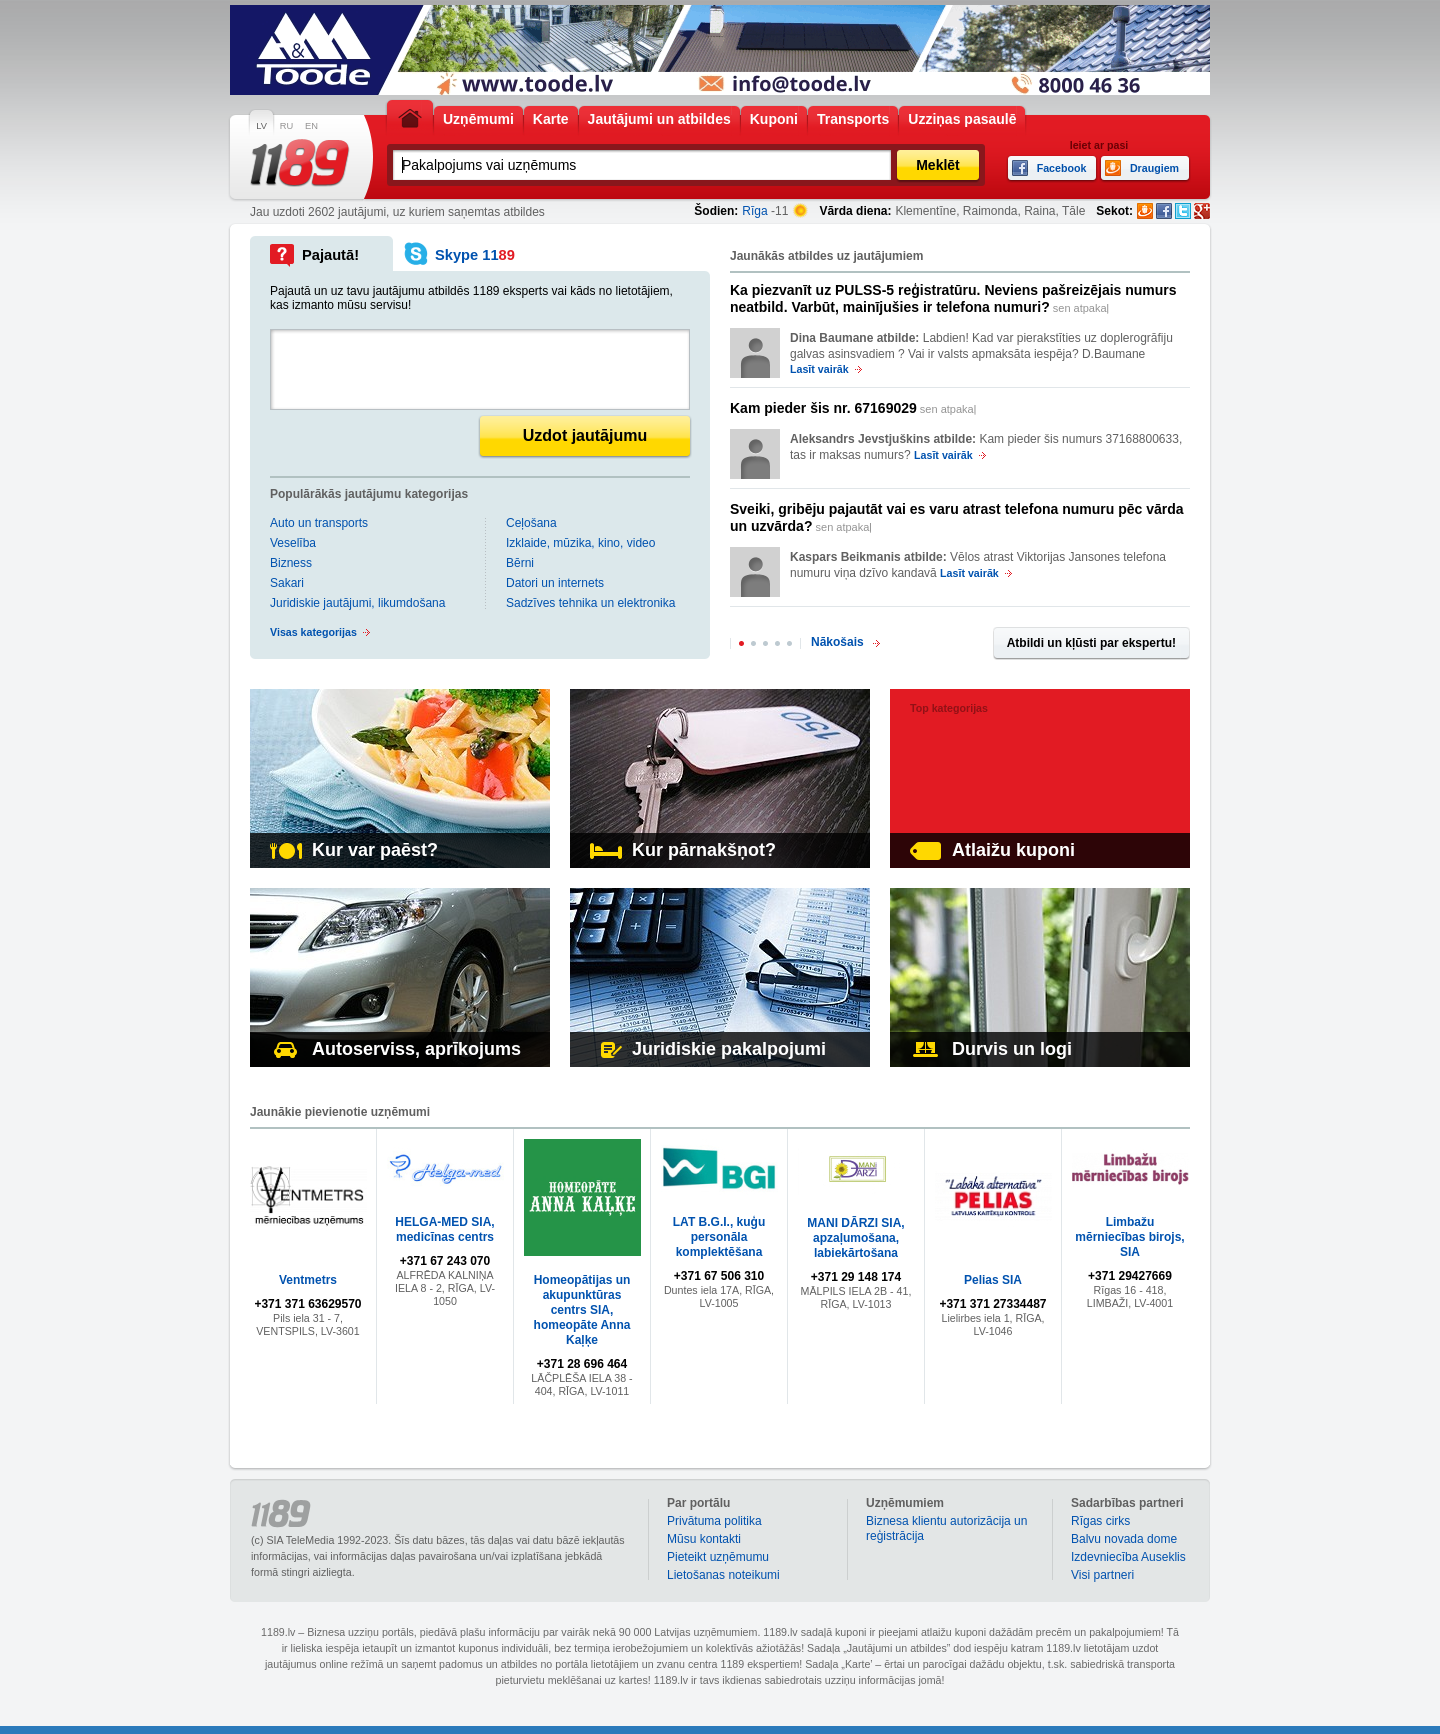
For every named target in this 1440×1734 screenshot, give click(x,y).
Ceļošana (531, 523)
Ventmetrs (308, 1280)
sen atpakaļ (953, 298)
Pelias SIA (993, 1280)
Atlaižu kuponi (992, 850)
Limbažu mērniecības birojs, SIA (1129, 1237)
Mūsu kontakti (704, 1539)
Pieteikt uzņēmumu (718, 1557)
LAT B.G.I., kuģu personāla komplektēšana (719, 1237)
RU (286, 126)
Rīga (754, 211)
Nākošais (837, 642)
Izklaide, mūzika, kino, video (580, 543)
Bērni (520, 563)
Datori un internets (555, 583)
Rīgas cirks (1100, 1521)
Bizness (291, 563)
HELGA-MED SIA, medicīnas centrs (444, 1229)
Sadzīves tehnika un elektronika (590, 603)
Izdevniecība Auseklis (1128, 1557)
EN (311, 126)
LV (261, 126)
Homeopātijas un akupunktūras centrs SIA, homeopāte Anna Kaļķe (582, 1310)
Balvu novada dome (1124, 1539)
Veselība (293, 543)
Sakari (287, 583)
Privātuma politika (714, 1521)
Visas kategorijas (313, 632)
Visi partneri (1102, 1575)
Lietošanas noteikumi (723, 1575)
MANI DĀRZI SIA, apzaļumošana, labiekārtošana (855, 1238)
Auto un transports (319, 523)
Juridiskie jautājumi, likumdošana (357, 603)
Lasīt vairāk (819, 369)
